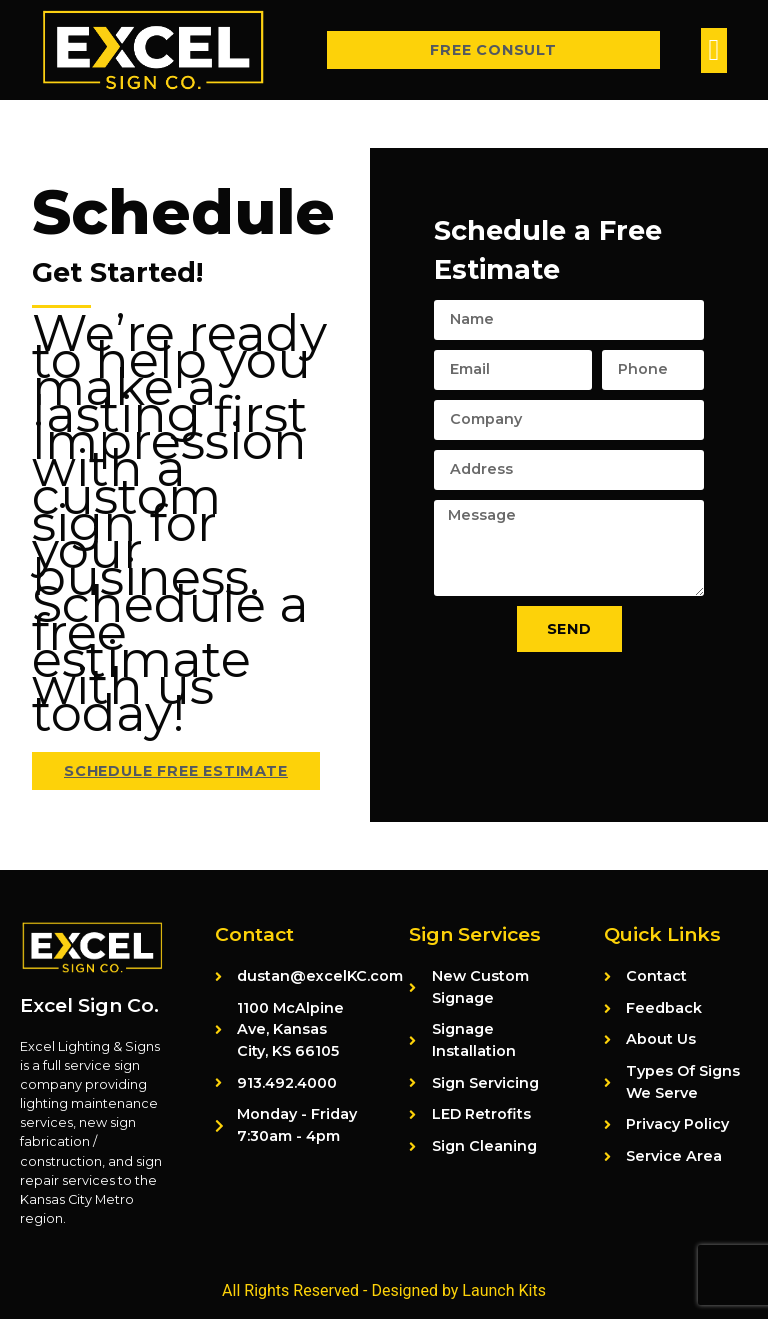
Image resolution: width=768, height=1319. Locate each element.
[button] (714, 50)
